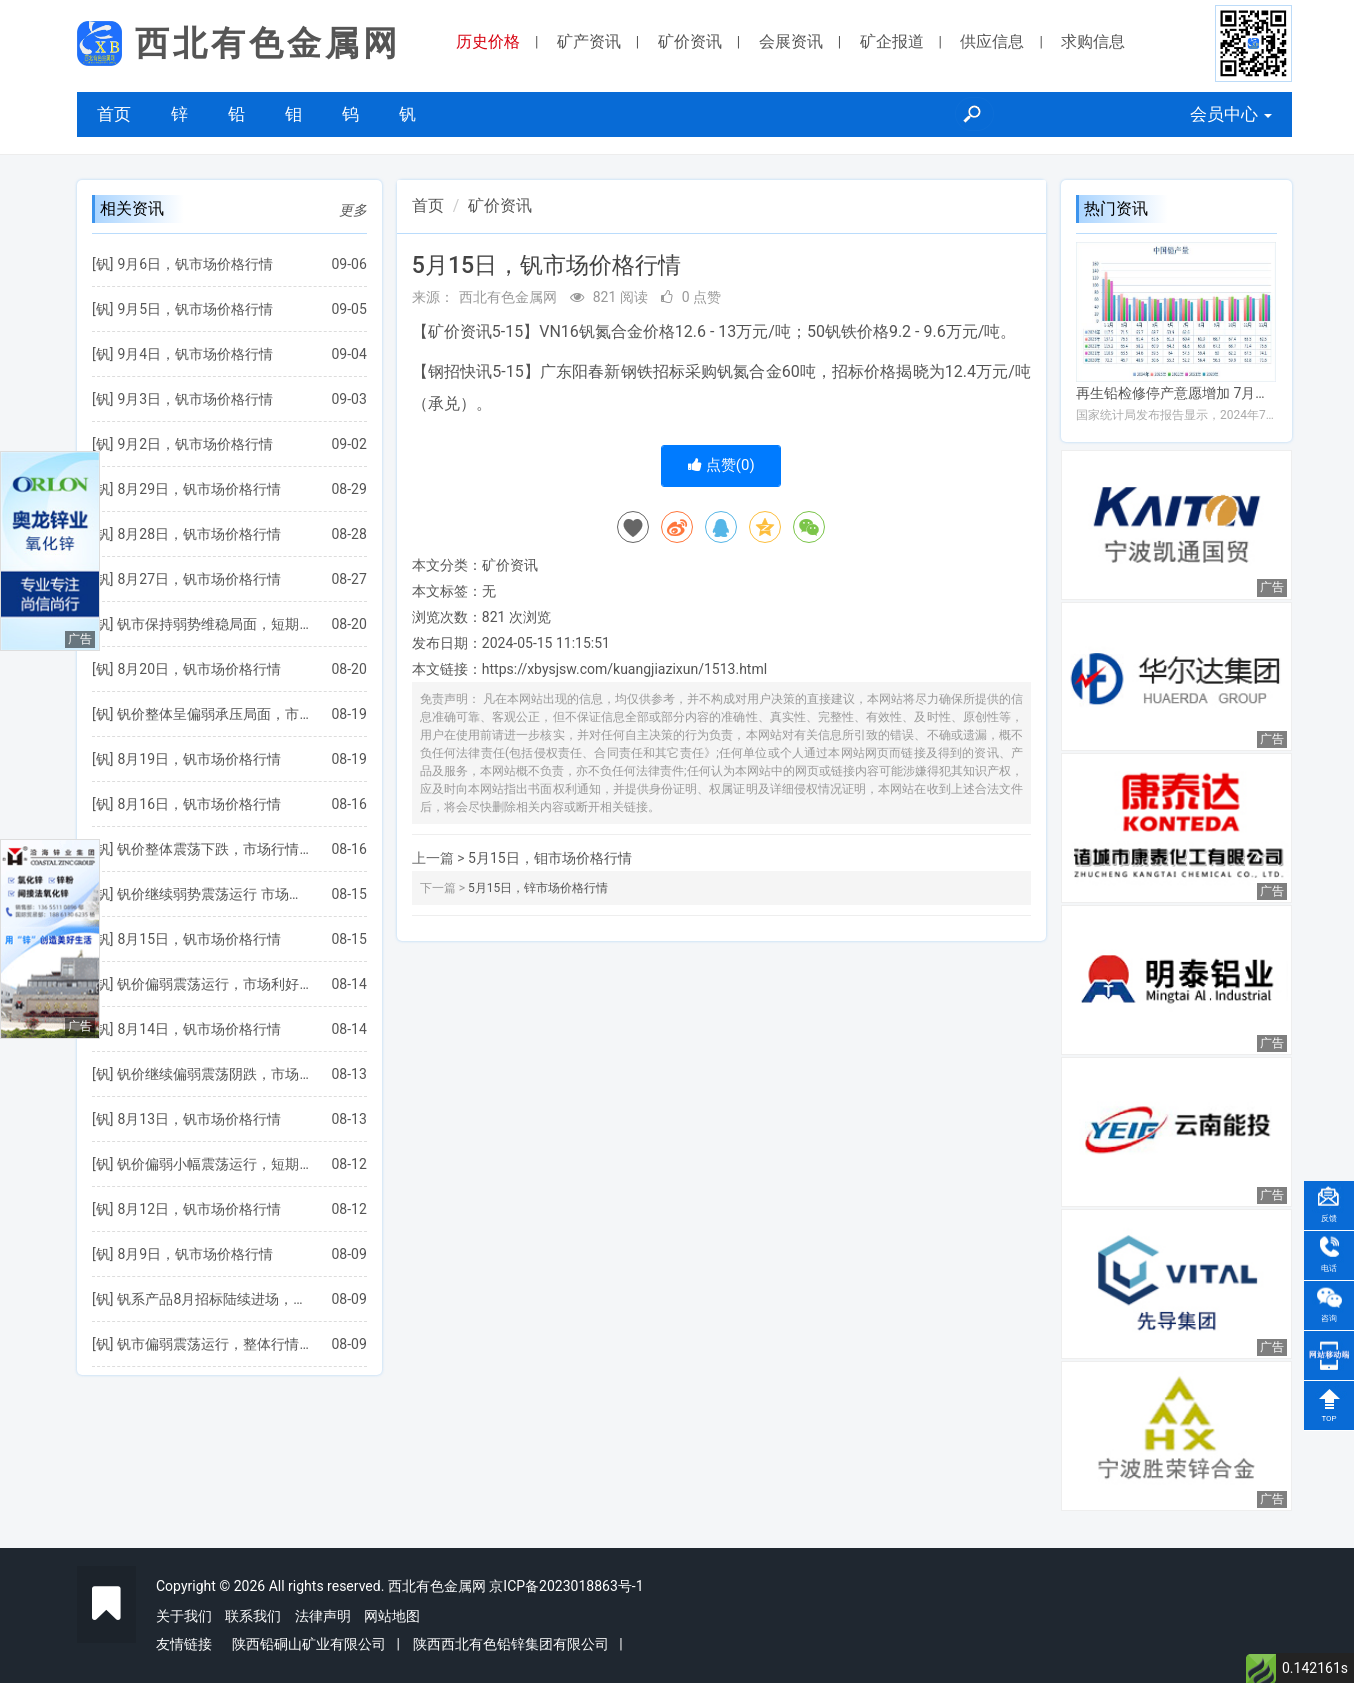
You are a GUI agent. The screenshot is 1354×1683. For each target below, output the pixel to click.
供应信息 (992, 41)
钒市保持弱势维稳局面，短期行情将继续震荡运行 (214, 624)
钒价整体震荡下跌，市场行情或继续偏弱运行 (214, 849)
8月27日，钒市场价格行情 (199, 579)
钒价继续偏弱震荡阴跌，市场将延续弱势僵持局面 (214, 1074)
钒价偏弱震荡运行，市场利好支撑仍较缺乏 (214, 984)
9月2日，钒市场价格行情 (195, 444)
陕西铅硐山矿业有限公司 (309, 1644)
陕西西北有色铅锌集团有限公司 (511, 1644)
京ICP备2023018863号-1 (566, 1586)
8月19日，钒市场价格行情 (199, 759)
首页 (114, 114)
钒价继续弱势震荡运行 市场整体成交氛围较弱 (214, 894)
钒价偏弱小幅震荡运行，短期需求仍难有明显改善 (214, 1164)
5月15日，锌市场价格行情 (538, 888)
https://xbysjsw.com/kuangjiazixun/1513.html (624, 669)
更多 (353, 210)
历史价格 (488, 41)
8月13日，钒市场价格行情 (199, 1119)
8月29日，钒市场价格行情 (199, 489)
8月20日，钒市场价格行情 (199, 669)
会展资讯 (791, 41)
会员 (1231, 114)
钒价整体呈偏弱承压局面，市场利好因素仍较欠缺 (214, 714)
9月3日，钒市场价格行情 (195, 399)
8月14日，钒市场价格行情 (199, 1029)
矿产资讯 (589, 41)
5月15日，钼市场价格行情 (550, 858)
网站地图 (392, 1616)
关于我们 (184, 1616)
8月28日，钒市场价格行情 (199, 534)
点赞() (721, 465)
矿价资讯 (690, 41)
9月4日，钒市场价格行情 (195, 354)
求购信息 (1093, 41)
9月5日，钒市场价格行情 (195, 309)
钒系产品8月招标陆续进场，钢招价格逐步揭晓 (214, 1299)
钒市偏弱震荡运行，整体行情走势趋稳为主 (214, 1344)
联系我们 (253, 1616)
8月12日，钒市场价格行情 (199, 1209)
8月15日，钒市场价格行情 (199, 939)
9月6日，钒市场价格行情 (195, 264)
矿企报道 (892, 41)
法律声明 (323, 1616)
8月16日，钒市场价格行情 (199, 804)
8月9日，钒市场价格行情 (195, 1254)
